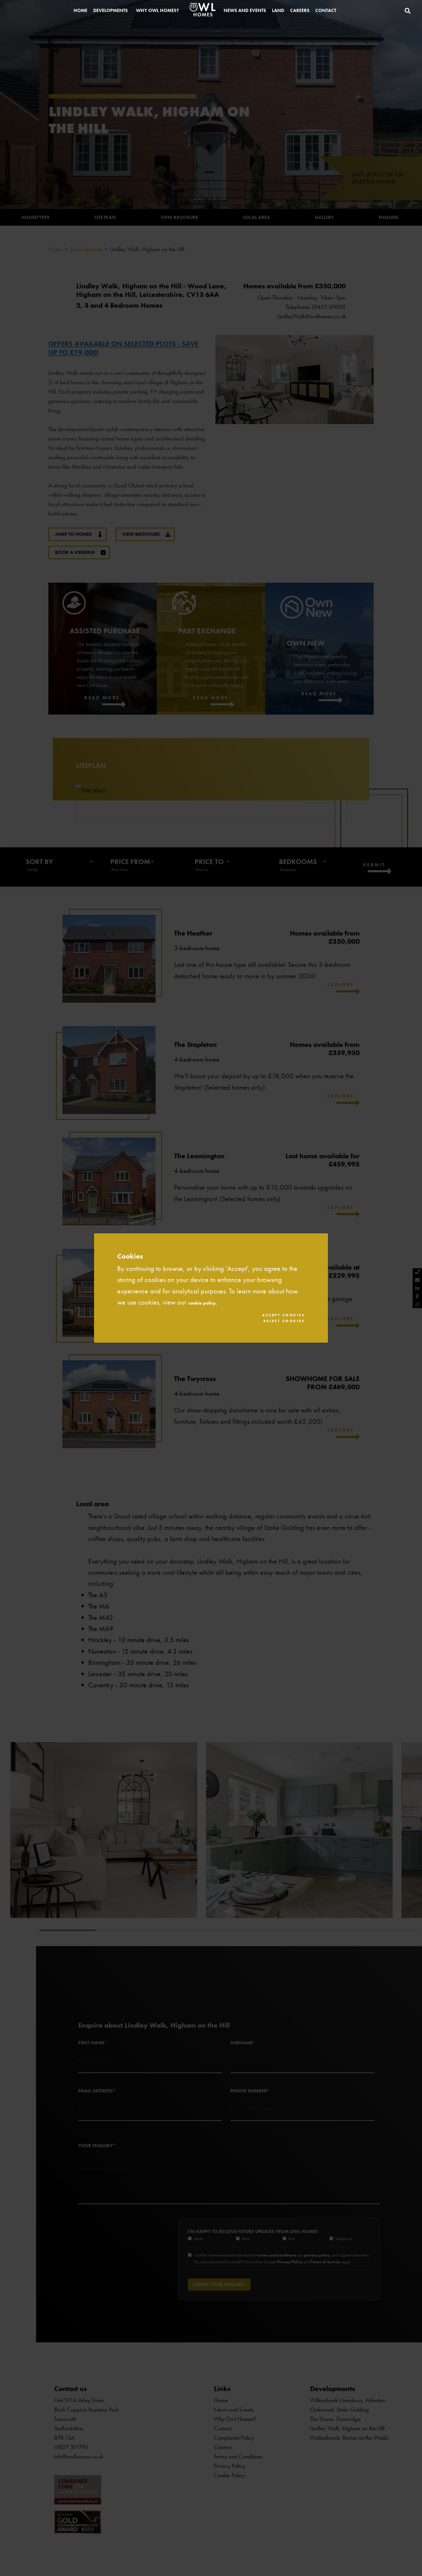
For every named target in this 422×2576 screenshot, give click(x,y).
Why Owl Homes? (157, 13)
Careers (299, 13)
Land (278, 13)
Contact (325, 13)
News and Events (245, 13)
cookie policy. (210, 1300)
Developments (110, 13)
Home (80, 13)
